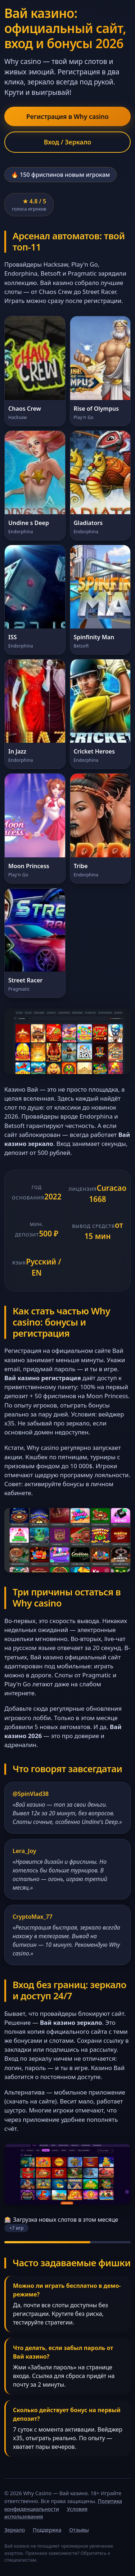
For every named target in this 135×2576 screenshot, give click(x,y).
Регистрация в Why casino (67, 116)
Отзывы (79, 2529)
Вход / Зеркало (67, 142)
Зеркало (14, 2529)
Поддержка (47, 2529)
